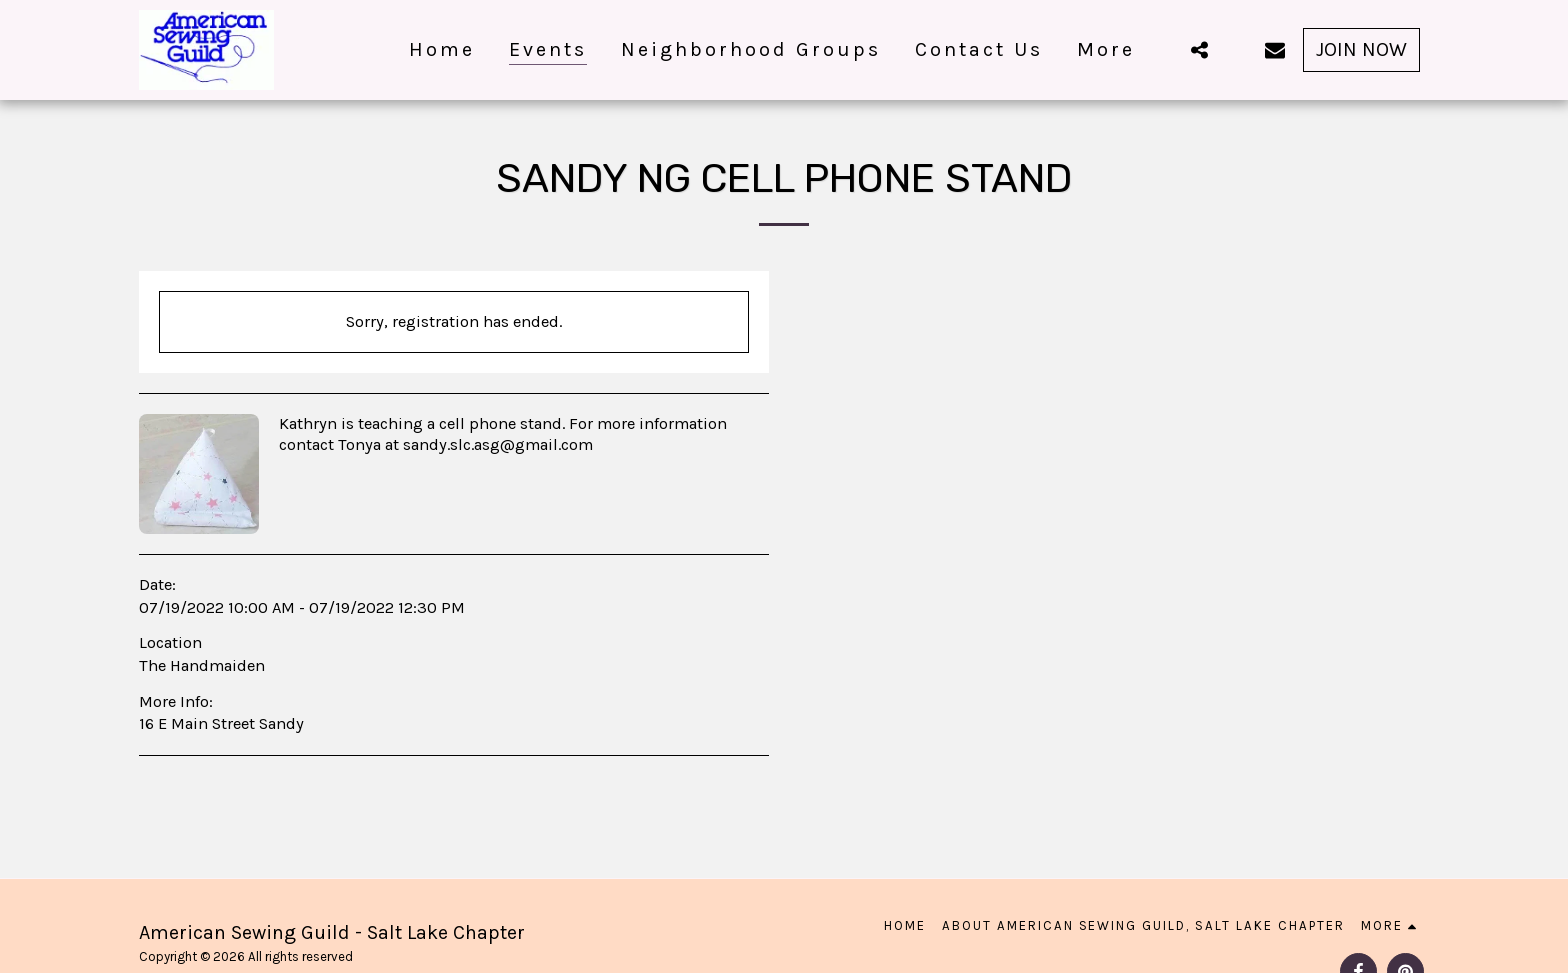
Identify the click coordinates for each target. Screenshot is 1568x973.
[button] (1199, 49)
